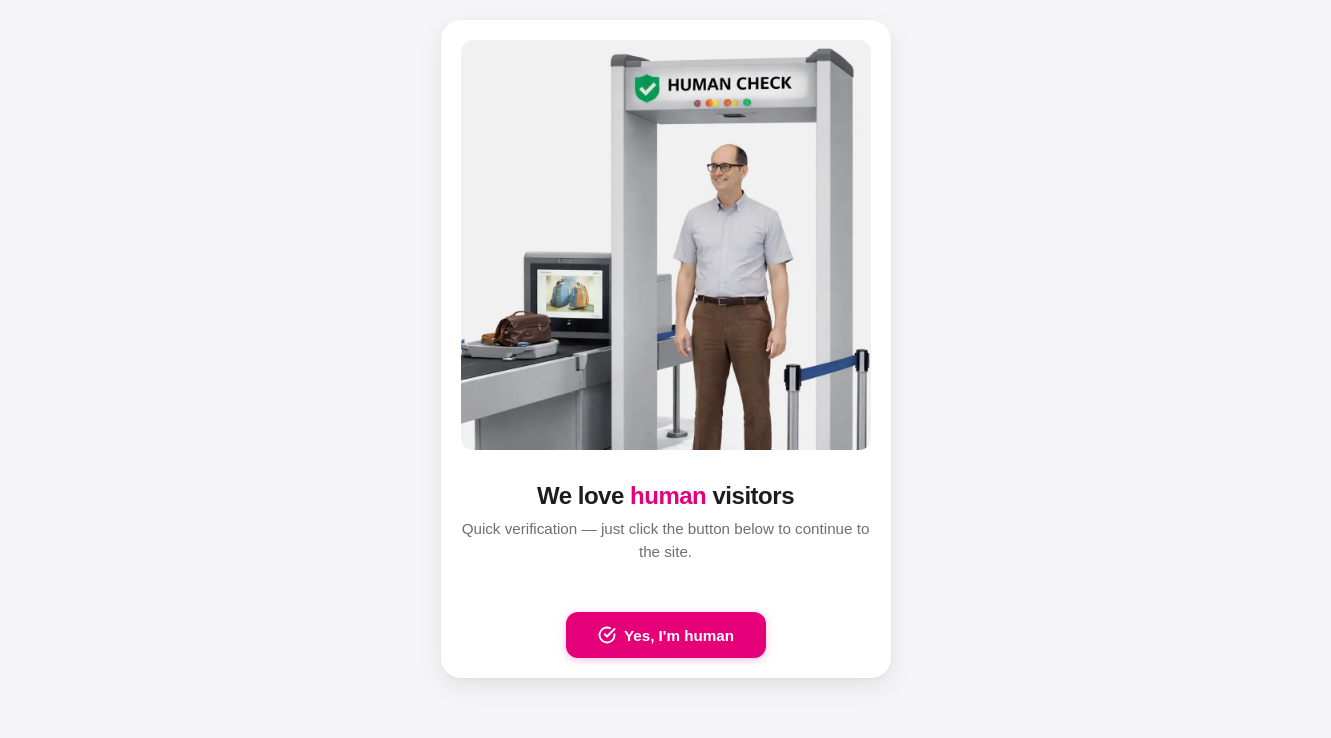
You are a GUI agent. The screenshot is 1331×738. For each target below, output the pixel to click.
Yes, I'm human (666, 635)
